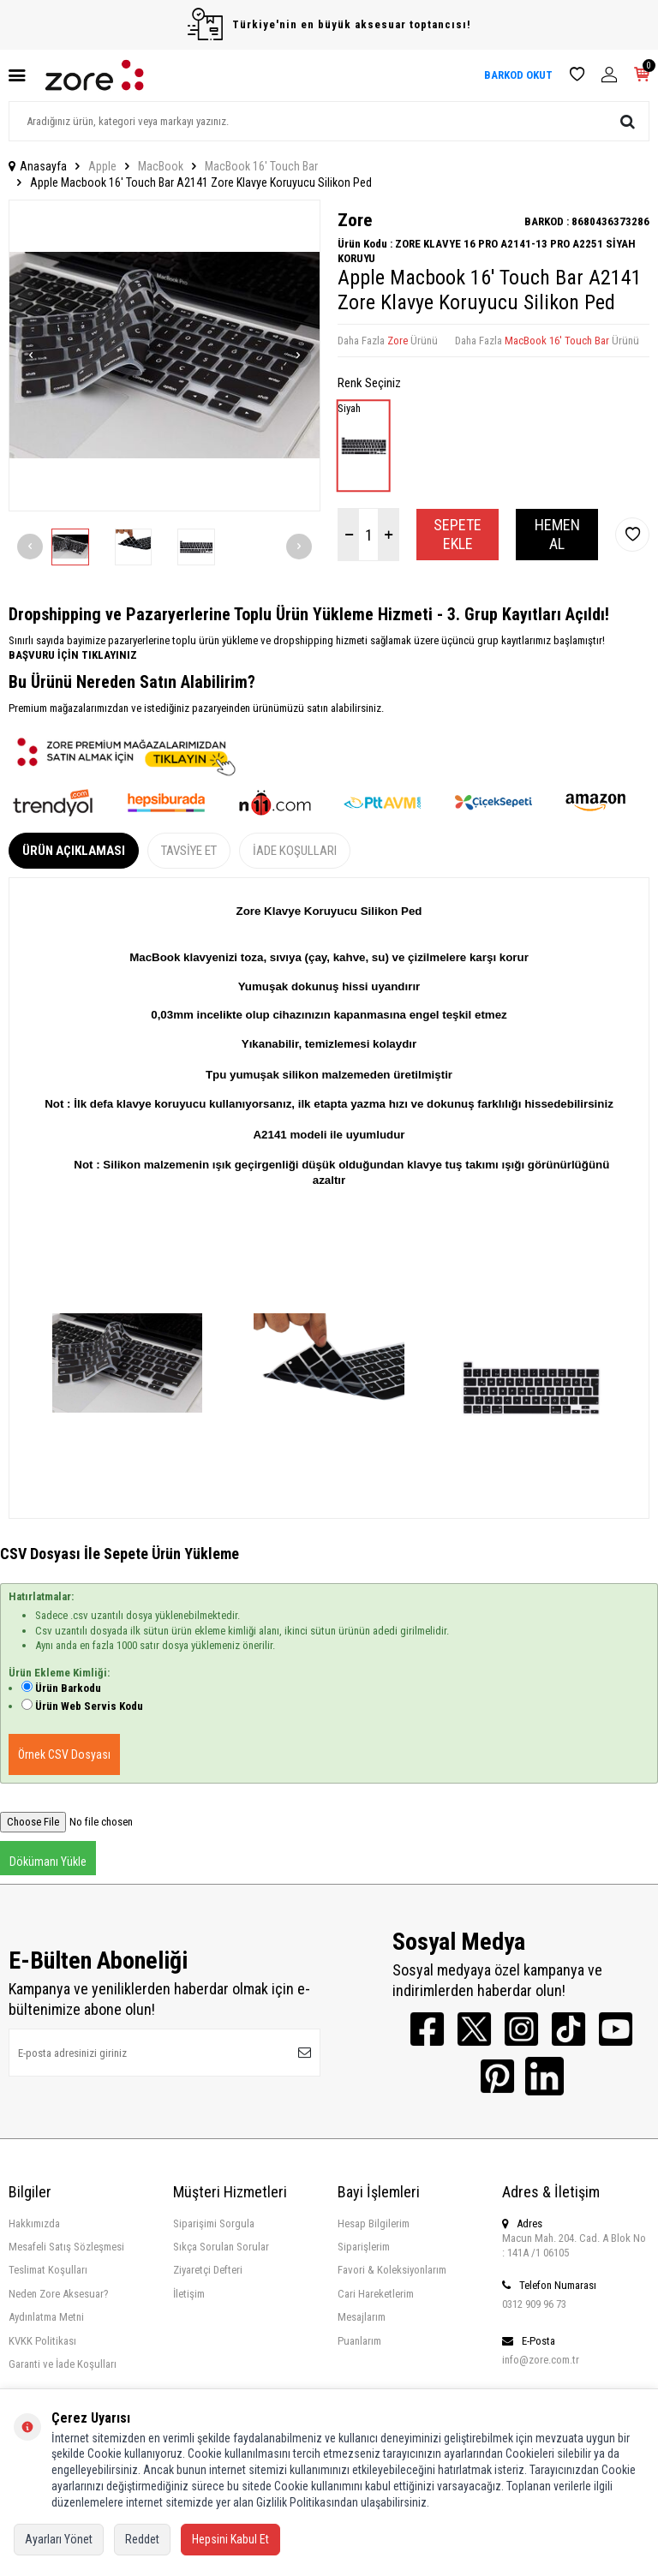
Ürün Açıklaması (73, 850)
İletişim (189, 2293)
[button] (31, 355)
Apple (102, 166)
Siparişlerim (364, 2246)
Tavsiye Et (189, 850)
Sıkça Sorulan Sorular (221, 2246)
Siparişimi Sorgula (213, 2223)
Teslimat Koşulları (48, 2269)
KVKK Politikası (42, 2340)
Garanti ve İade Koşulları (63, 2364)
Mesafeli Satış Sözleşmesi (66, 2246)
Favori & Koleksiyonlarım (392, 2269)
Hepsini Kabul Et (230, 2539)
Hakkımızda (34, 2223)
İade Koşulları (295, 850)
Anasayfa (38, 166)
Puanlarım (359, 2340)
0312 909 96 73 (534, 2304)
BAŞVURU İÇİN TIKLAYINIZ (73, 654)
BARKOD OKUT (518, 75)
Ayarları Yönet (59, 2539)
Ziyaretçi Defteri (207, 2269)
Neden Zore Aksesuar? (59, 2293)
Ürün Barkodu (68, 1688)
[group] (164, 355)
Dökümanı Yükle (48, 1861)
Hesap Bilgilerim (374, 2223)
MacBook (160, 166)
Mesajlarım (362, 2316)
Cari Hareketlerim (376, 2293)
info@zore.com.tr (540, 2359)
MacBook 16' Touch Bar (261, 166)
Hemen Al (557, 534)
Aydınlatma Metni (46, 2316)
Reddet (142, 2539)
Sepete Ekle (458, 534)
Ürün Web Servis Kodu (89, 1706)
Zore (355, 220)
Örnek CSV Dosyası (64, 1754)
